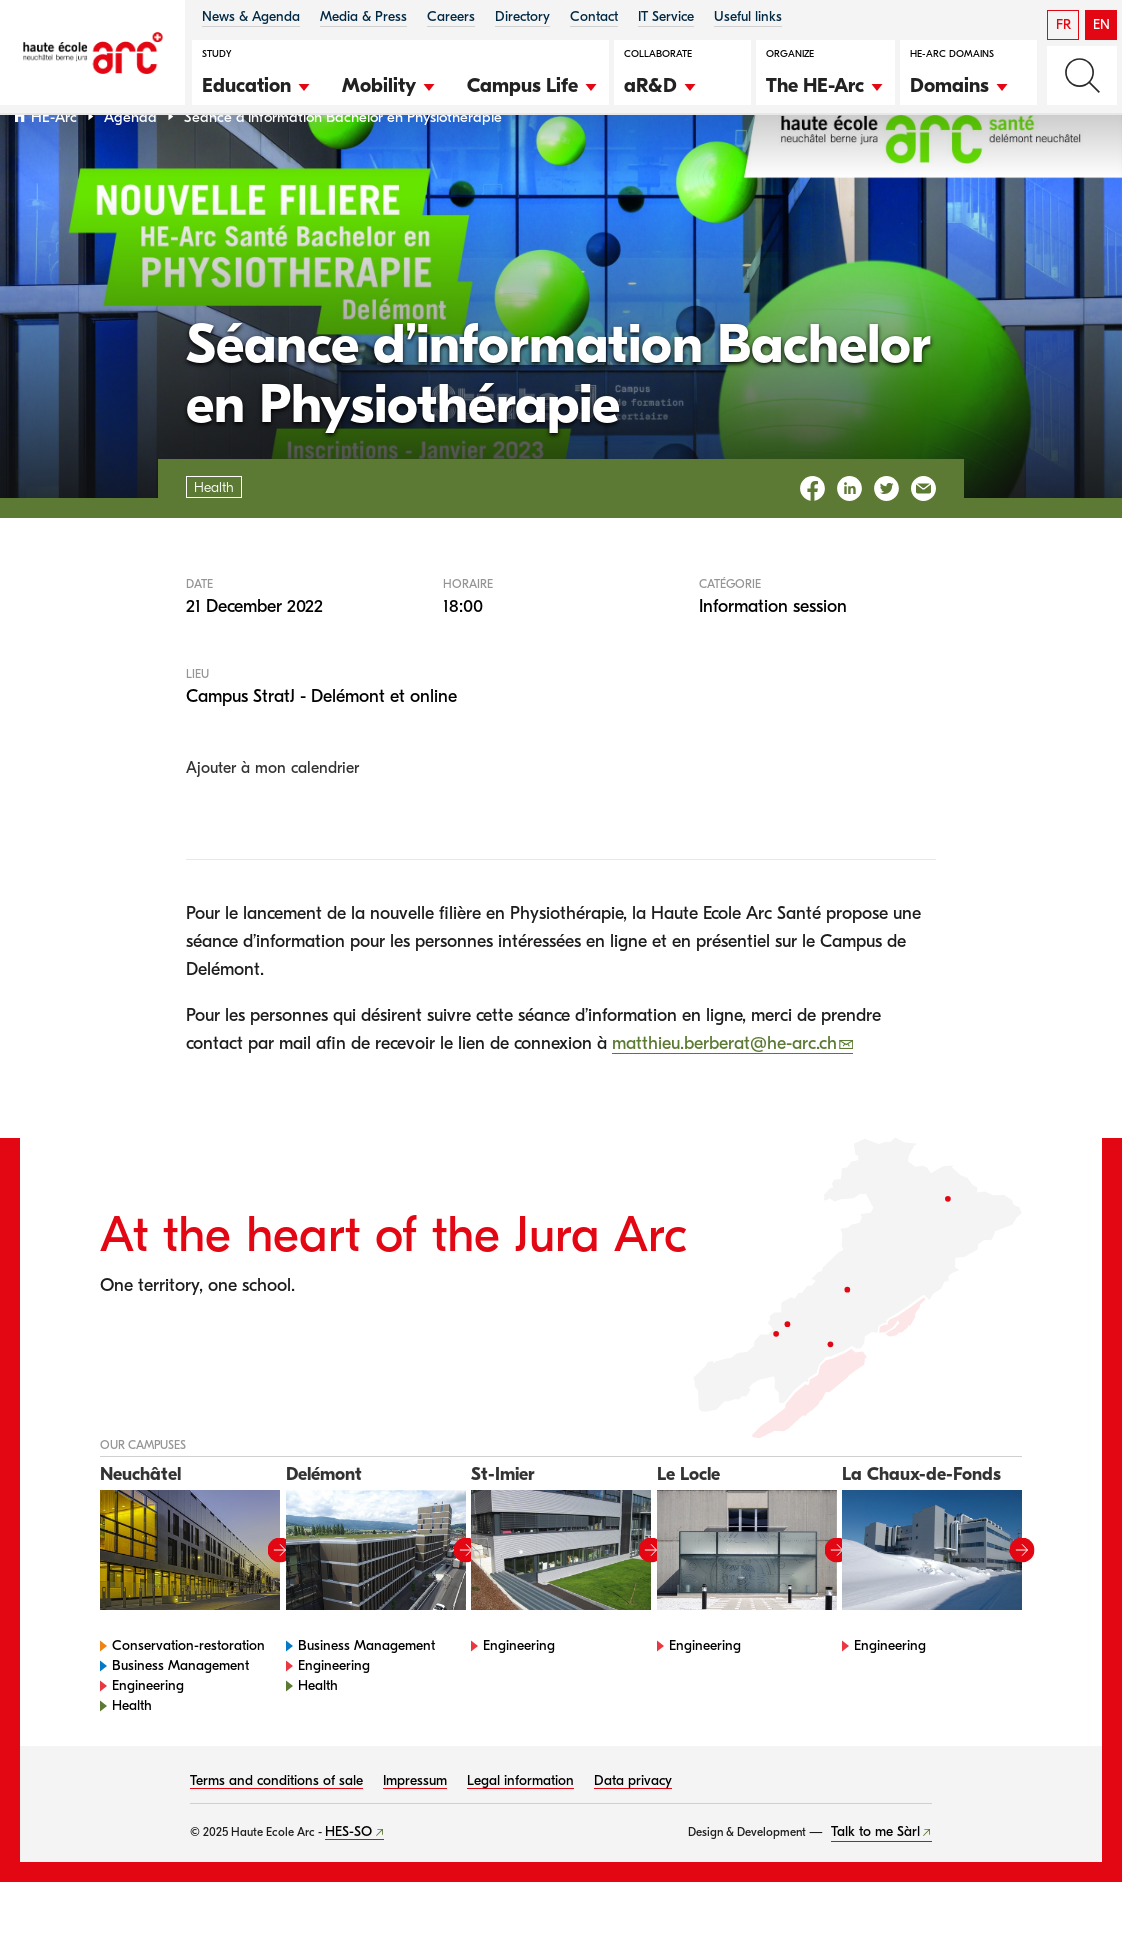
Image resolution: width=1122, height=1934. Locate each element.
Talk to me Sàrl (875, 1883)
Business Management (180, 1717)
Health (132, 1757)
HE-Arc (54, 168)
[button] (257, 83)
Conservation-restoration (188, 1697)
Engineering (148, 1737)
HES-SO (348, 1883)
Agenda (130, 168)
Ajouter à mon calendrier (272, 820)
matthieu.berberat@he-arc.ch (724, 1094)
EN (1101, 24)
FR (1063, 24)
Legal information (520, 1832)
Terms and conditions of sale (276, 1832)
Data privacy (633, 1832)
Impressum (415, 1832)
